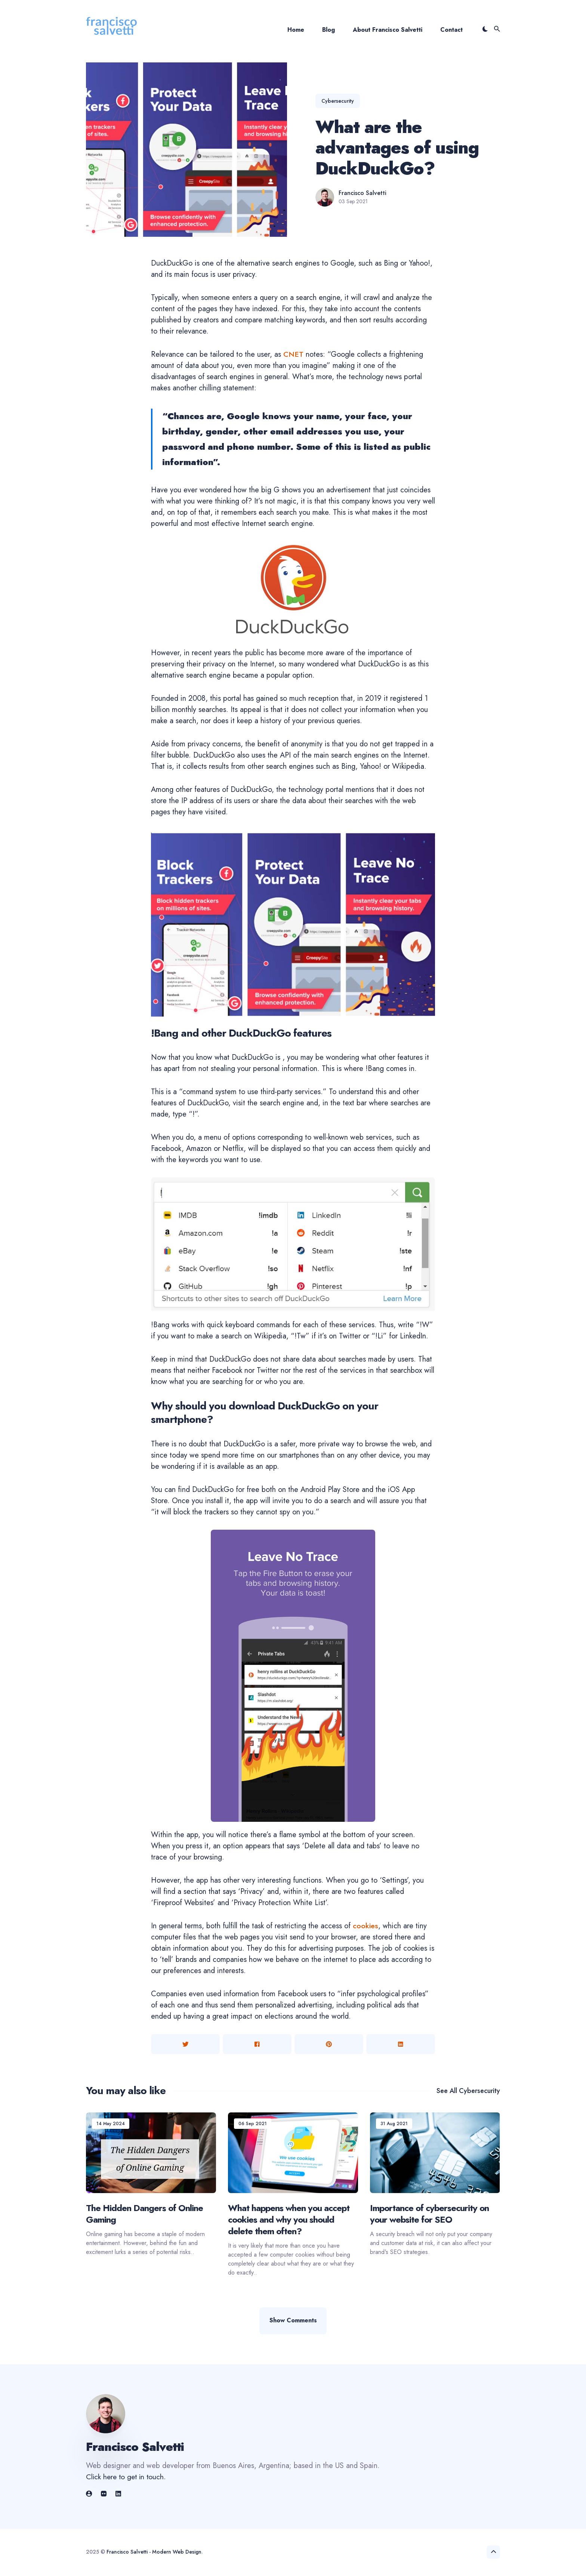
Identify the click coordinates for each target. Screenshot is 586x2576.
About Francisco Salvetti (387, 29)
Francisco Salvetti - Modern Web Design (154, 2552)
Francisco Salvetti (362, 193)
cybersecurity (337, 101)
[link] (89, 2494)
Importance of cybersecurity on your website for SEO (429, 2213)
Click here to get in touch (126, 2477)
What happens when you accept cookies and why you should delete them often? (288, 2219)
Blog (328, 29)
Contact (451, 29)
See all (468, 2091)
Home (295, 29)
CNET (293, 354)
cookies (366, 1925)
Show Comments (293, 2321)
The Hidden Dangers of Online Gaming (144, 2213)
